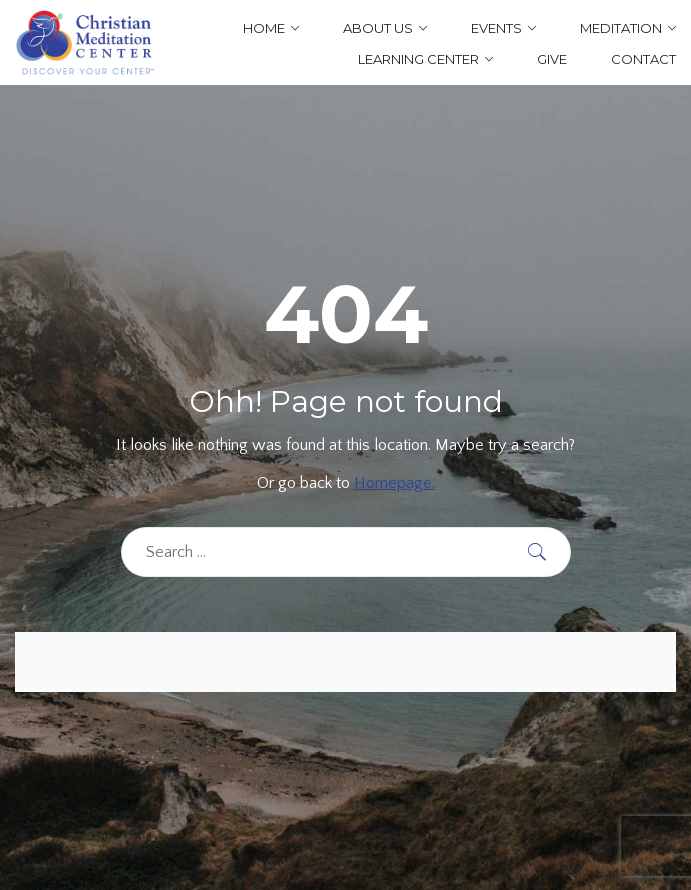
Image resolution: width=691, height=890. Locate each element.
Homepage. (394, 483)
